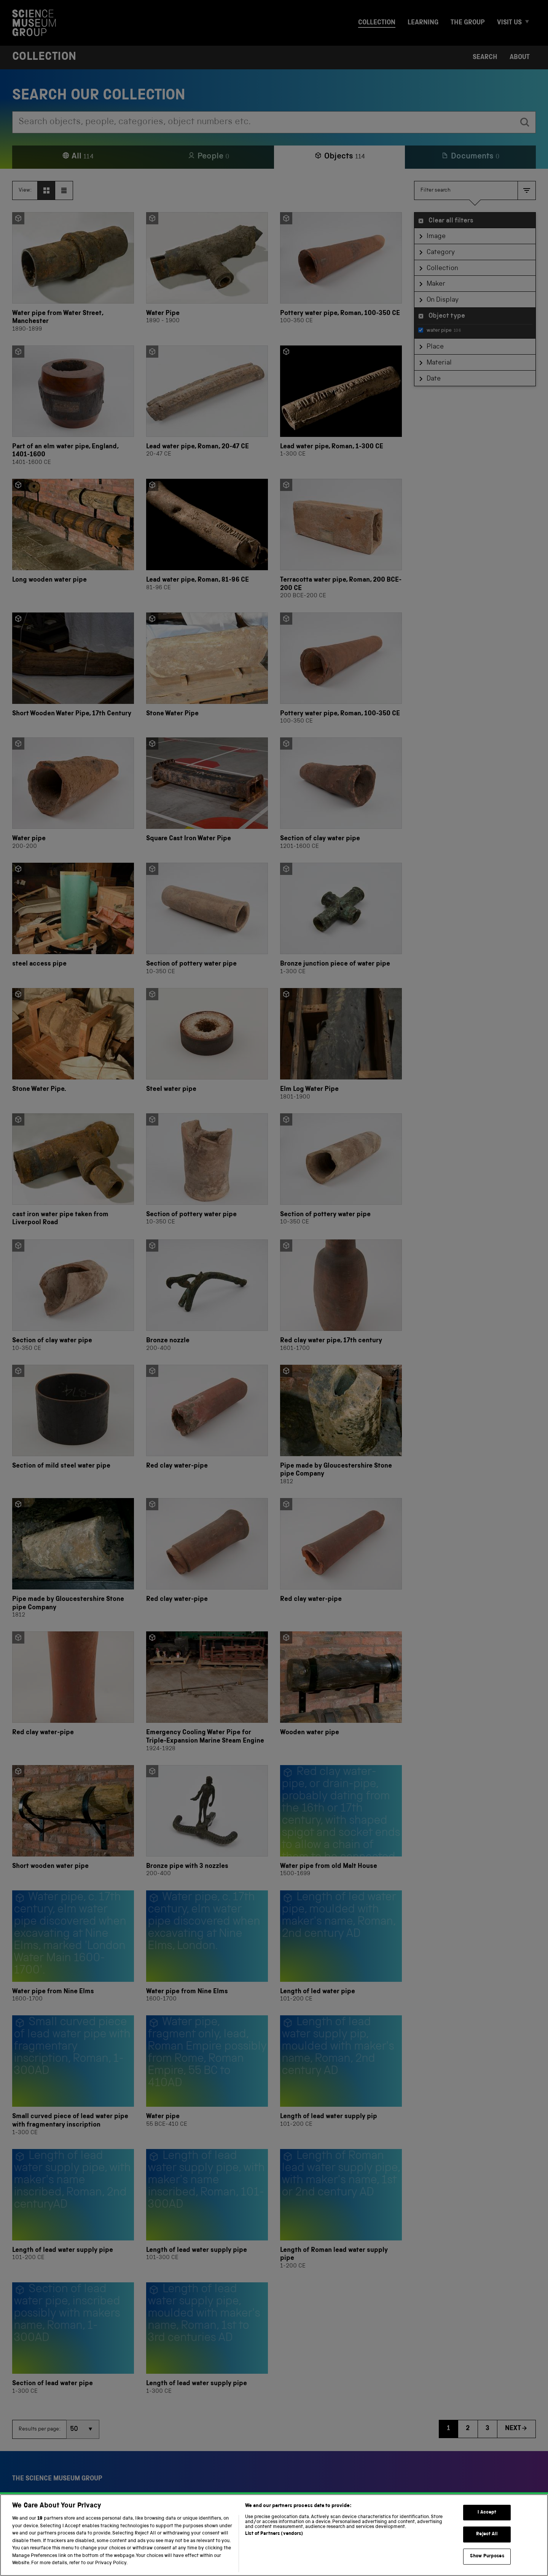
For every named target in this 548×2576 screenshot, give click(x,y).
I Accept (487, 2547)
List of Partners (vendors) (274, 2568)
